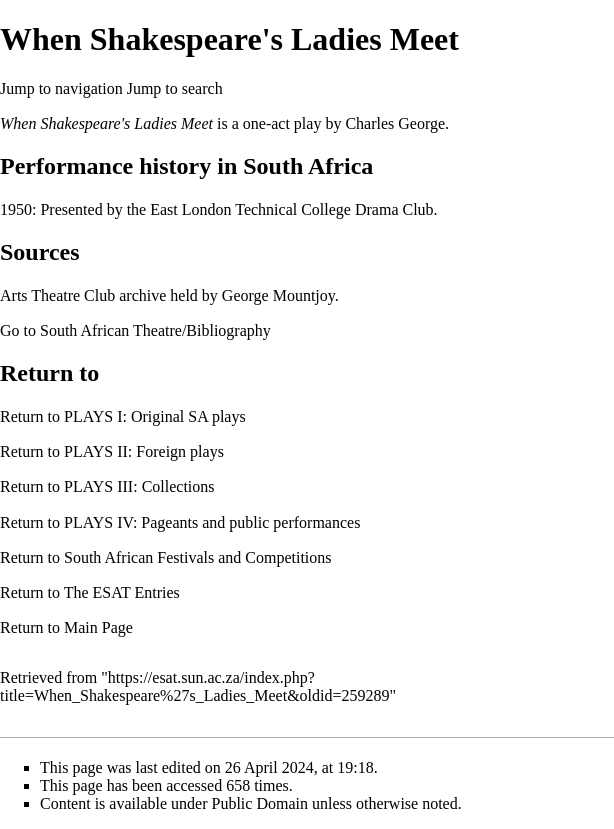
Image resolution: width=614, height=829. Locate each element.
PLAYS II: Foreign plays (144, 451)
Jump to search (175, 88)
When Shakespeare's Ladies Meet (106, 123)
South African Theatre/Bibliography (155, 330)
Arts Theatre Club (57, 295)
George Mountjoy (278, 295)
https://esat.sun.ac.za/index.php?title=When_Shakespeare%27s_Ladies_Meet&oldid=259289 (195, 686)
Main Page (98, 627)
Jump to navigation (61, 88)
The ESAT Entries (122, 592)
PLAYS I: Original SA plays (155, 416)
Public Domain (260, 803)
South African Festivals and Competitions (198, 557)
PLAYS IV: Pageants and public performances (212, 522)
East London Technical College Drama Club (291, 209)
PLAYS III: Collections (139, 486)
